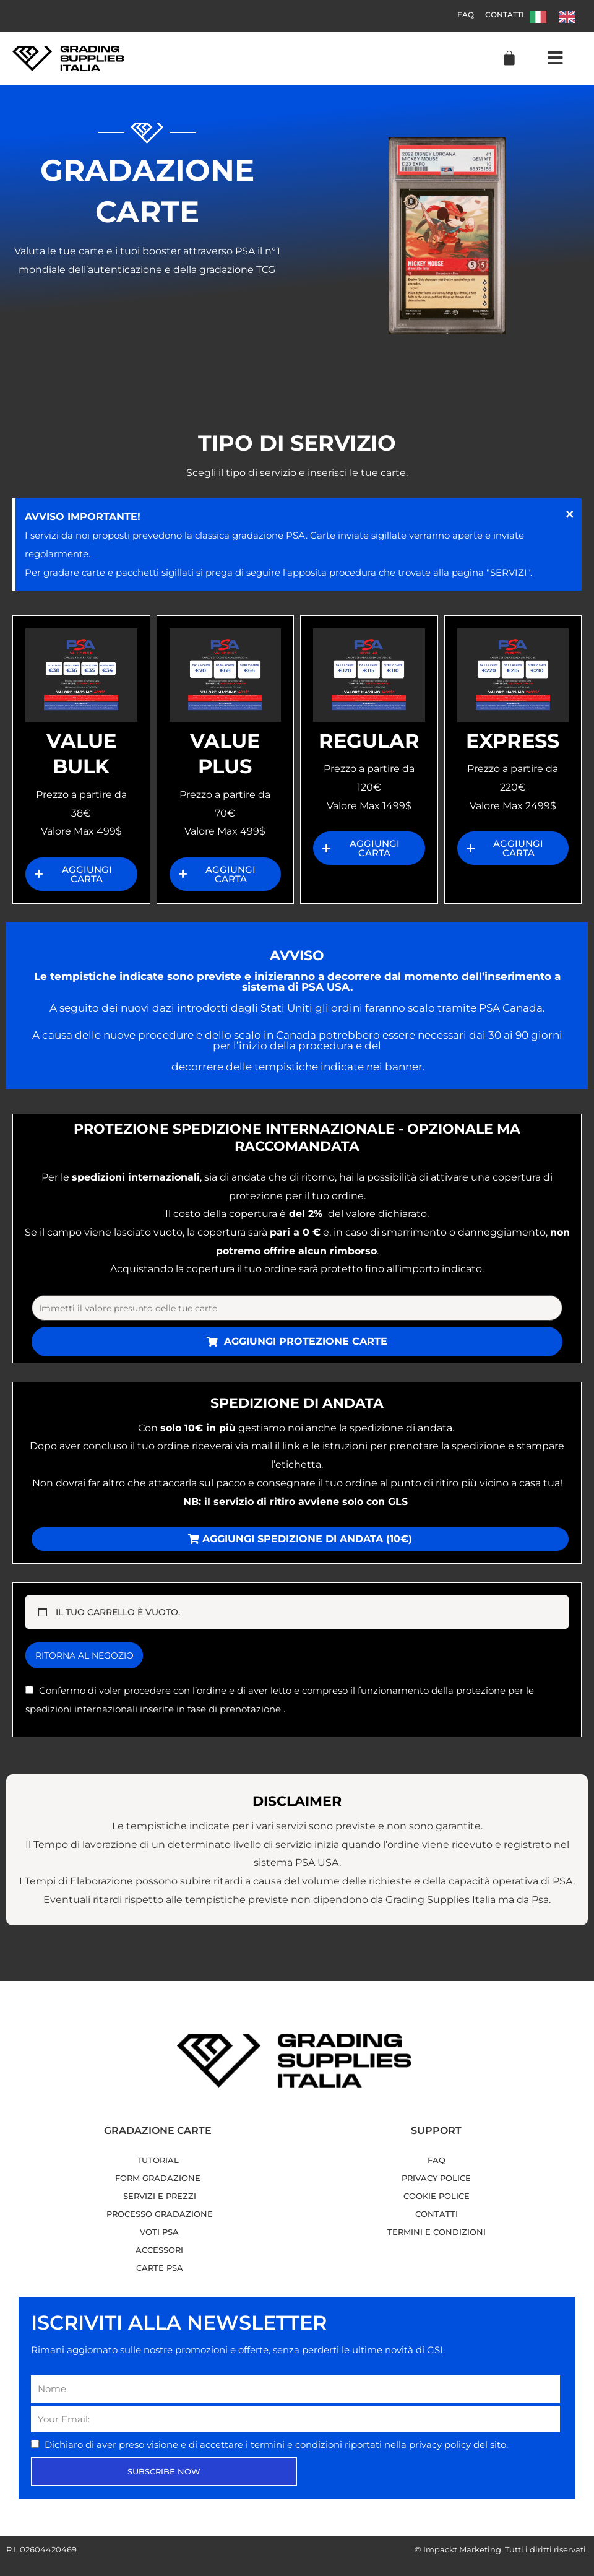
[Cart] (509, 58)
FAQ (456, 15)
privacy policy (441, 2447)
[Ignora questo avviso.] (568, 516)
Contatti (501, 15)
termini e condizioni (298, 2447)
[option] (570, 17)
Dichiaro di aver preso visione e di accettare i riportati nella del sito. (276, 2447)
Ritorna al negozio (91, 1657)
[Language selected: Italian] (559, 15)
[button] (555, 59)
